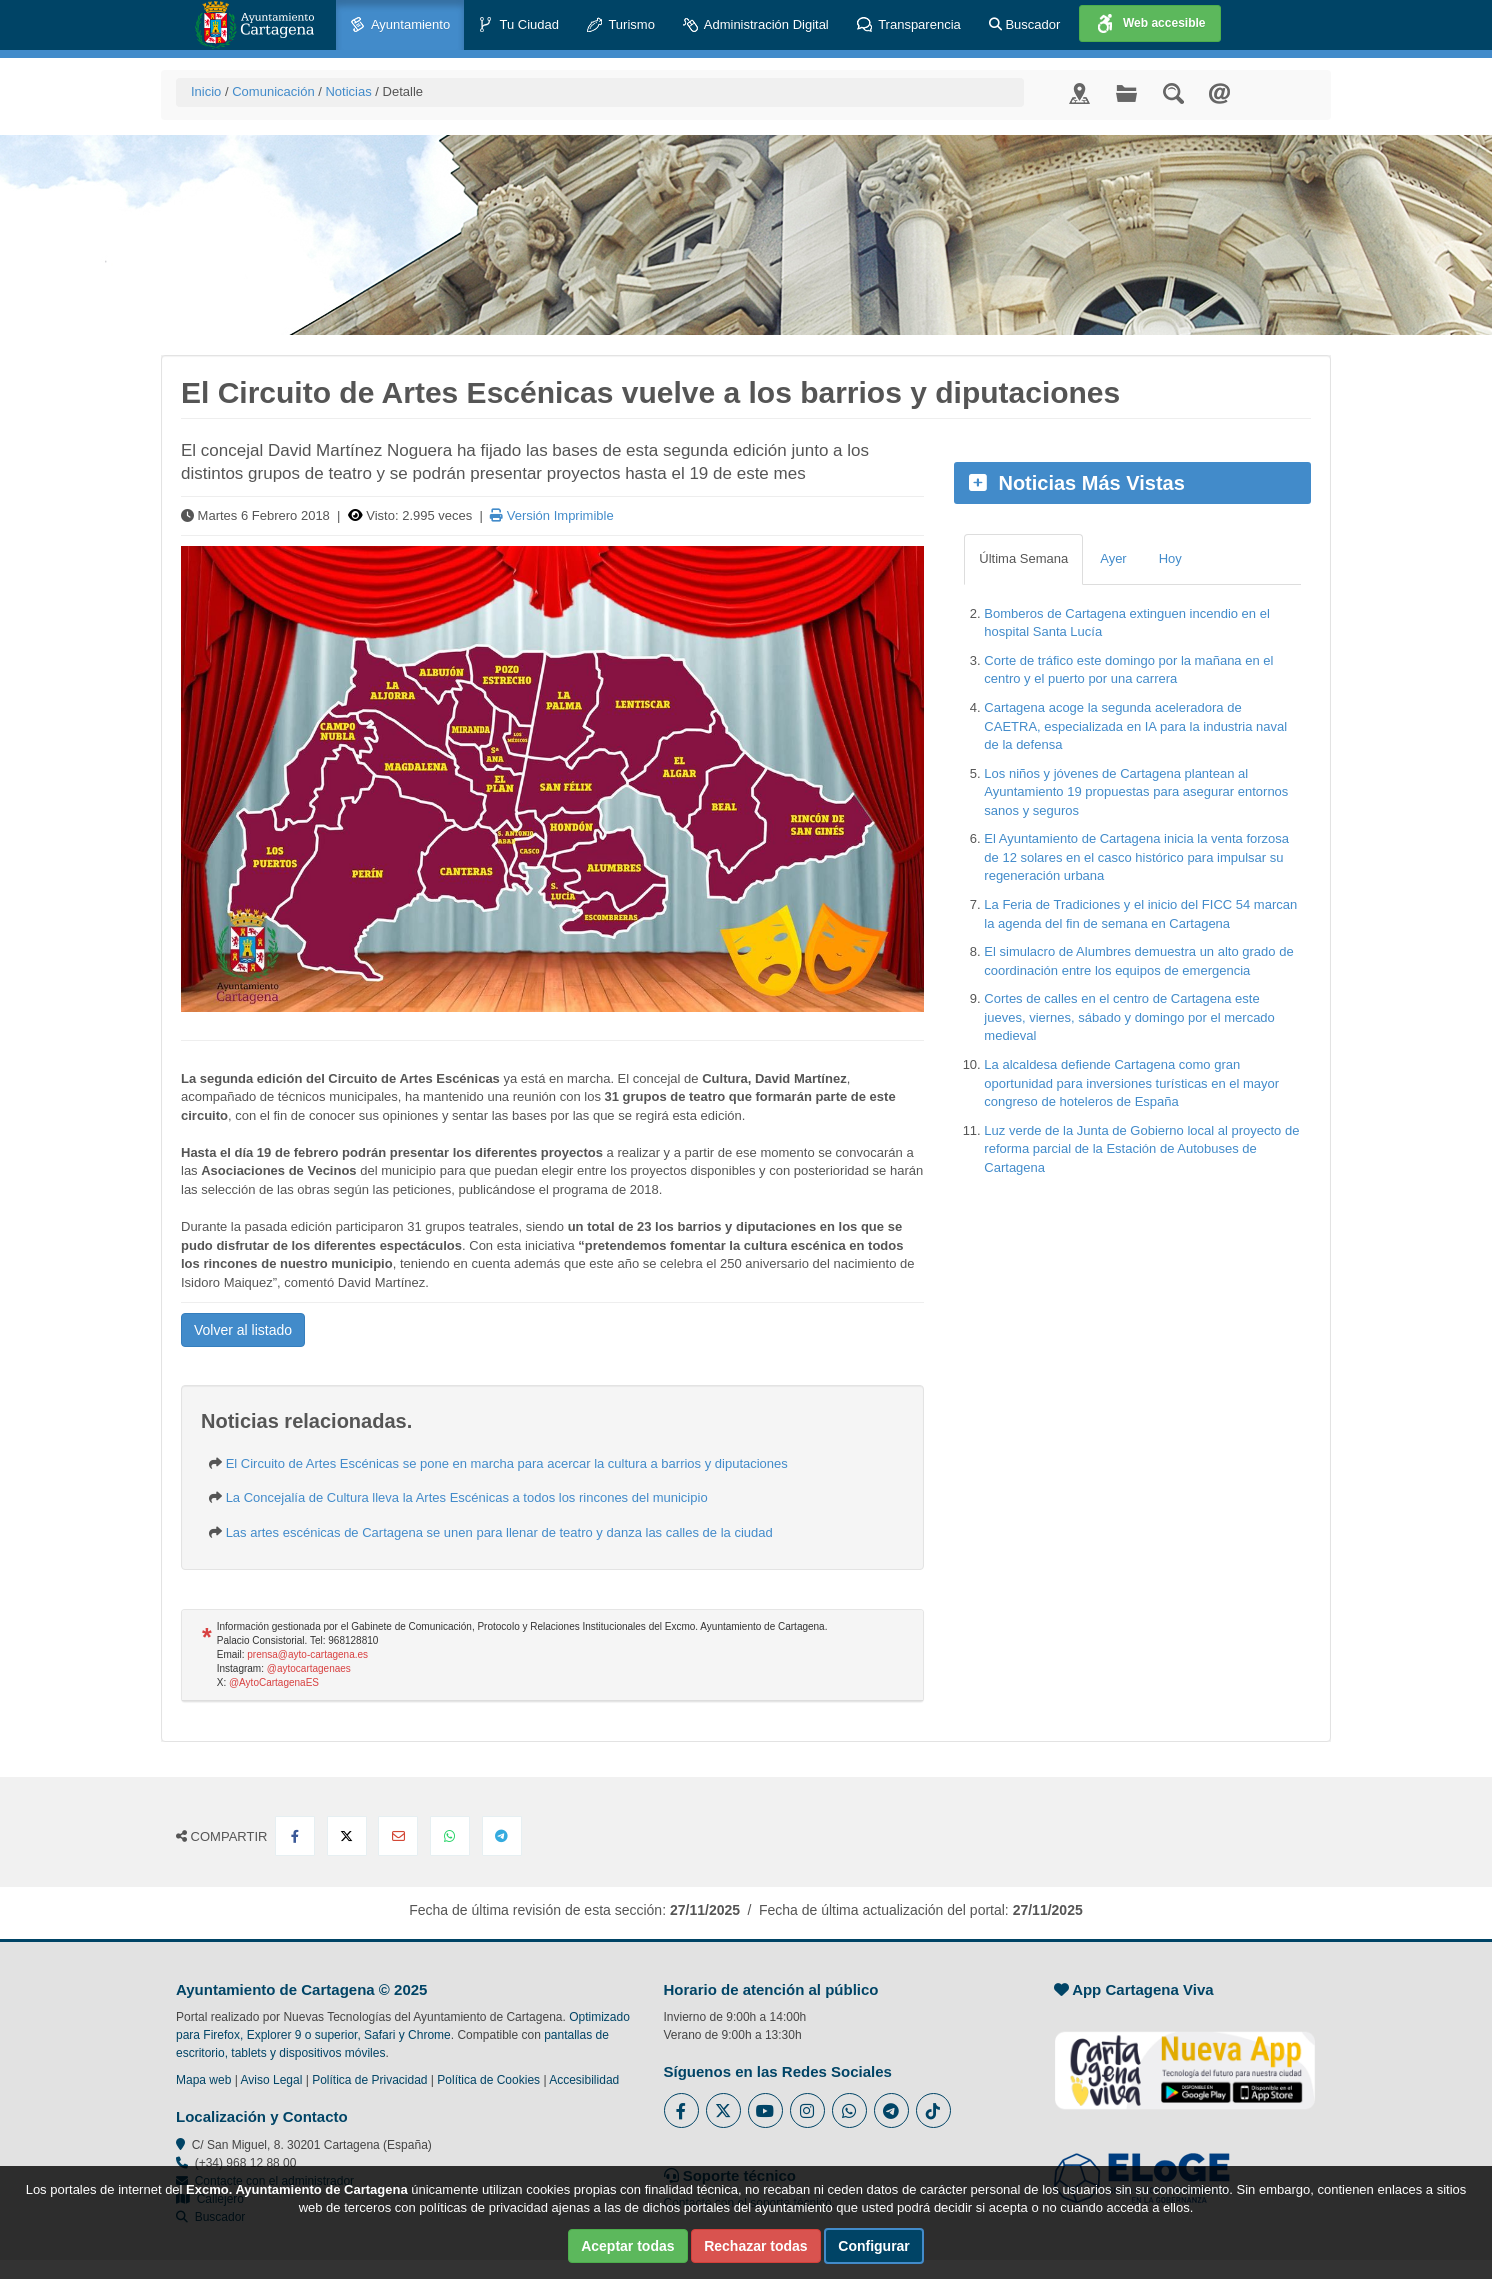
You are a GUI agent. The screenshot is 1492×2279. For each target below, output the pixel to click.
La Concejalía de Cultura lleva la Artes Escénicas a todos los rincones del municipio (467, 1497)
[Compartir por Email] (398, 1836)
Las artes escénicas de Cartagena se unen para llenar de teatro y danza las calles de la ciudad (499, 1532)
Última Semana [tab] (1023, 558)
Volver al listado (243, 1330)
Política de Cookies (488, 2080)
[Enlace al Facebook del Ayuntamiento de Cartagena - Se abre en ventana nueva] (681, 2110)
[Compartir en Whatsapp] (450, 1836)
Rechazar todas (755, 2246)
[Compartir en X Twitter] (347, 1836)
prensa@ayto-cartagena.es (307, 1654)
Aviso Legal (272, 2080)
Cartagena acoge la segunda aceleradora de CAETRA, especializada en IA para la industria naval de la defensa (1135, 726)
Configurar (874, 2246)
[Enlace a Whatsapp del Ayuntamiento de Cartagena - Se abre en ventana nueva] (849, 2110)
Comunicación (273, 91)
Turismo (621, 25)
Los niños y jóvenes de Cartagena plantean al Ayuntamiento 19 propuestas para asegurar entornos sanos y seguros (1136, 792)
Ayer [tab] (1113, 558)
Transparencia (909, 25)
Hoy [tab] (1170, 558)
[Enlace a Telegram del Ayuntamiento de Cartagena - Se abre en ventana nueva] (891, 2110)
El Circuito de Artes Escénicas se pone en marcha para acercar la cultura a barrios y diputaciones (507, 1463)
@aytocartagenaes (309, 1668)
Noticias (348, 91)
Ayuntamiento (400, 25)
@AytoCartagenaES (274, 1682)
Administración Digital (756, 25)
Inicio (206, 91)
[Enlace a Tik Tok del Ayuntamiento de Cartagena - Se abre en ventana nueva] (933, 2110)
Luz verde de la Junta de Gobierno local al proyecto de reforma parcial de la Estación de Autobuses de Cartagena (1141, 1149)
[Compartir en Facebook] (295, 1836)
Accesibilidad (584, 2080)
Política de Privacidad (369, 2080)
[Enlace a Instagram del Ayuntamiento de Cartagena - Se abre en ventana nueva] (807, 2110)
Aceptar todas (627, 2246)
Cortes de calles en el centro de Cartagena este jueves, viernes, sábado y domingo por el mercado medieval (1129, 1017)
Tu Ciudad (518, 25)
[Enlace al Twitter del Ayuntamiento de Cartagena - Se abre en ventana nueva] (723, 2110)
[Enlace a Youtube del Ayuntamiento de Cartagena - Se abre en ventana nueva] (765, 2110)
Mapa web (203, 2080)
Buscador (1025, 24)
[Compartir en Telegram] (502, 1836)
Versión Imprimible (552, 515)
